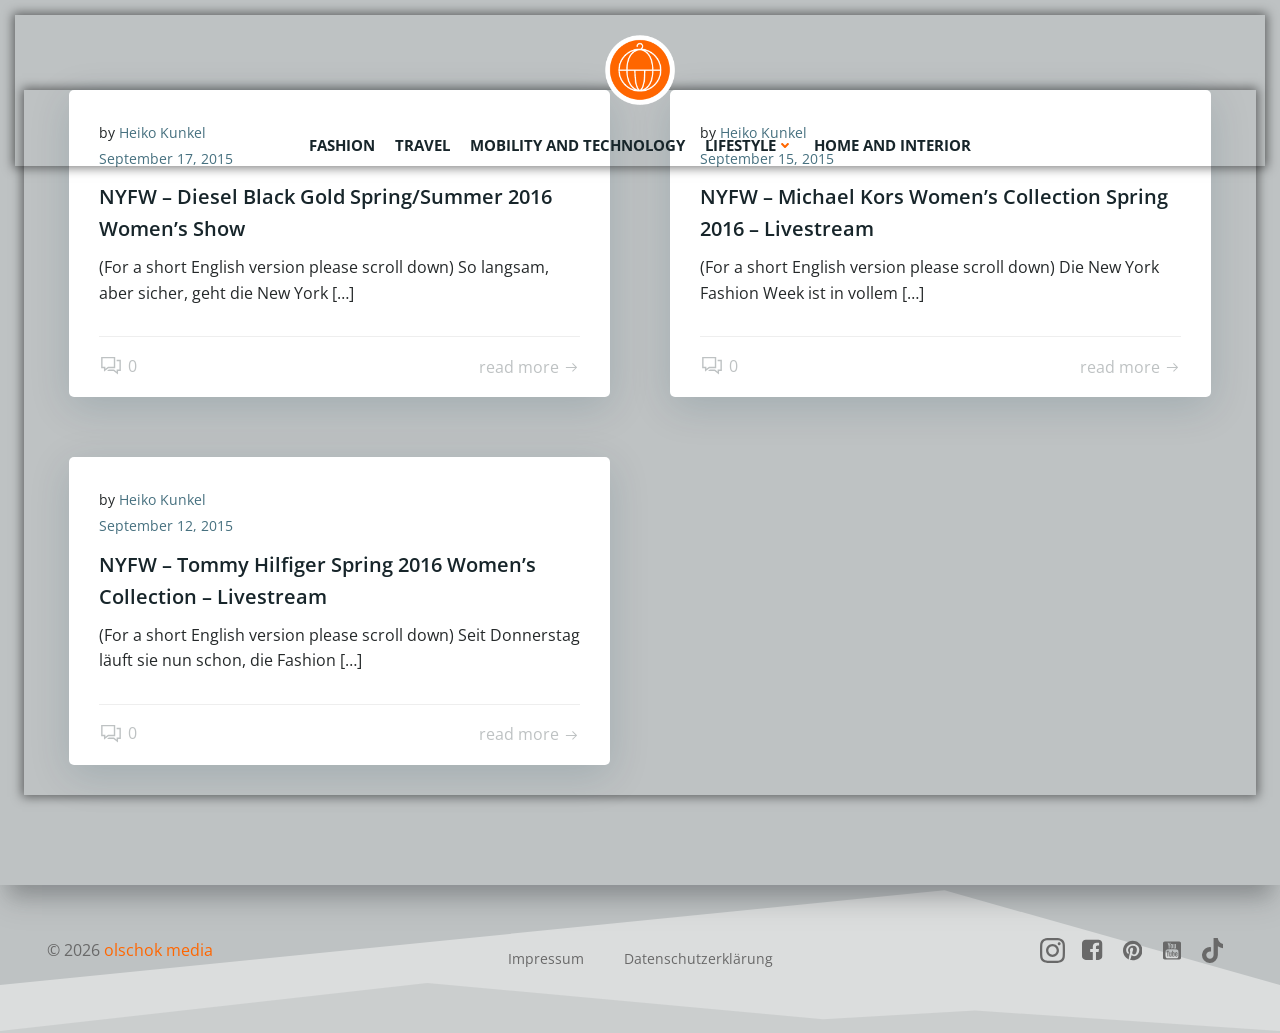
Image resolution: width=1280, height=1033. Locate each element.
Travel (422, 145)
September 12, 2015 (166, 525)
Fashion (342, 145)
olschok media (158, 950)
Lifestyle (749, 145)
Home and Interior (892, 145)
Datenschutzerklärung (698, 958)
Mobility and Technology (577, 145)
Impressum (546, 958)
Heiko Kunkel (162, 499)
